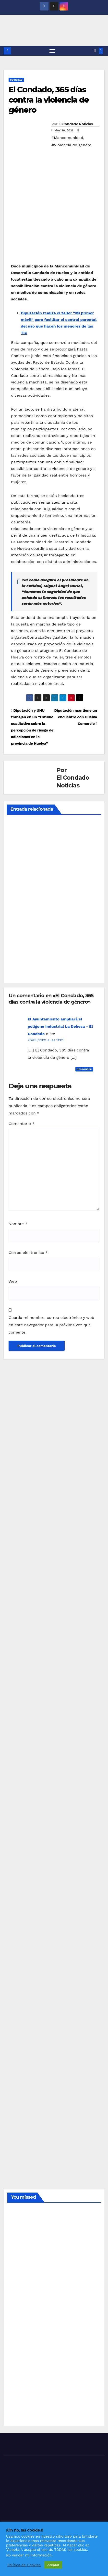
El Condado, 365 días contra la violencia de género (49, 100)
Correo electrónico (28, 1252)
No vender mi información (29, 2555)
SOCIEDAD (16, 79)
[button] (95, 50)
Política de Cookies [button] (24, 2565)
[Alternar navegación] (52, 50)
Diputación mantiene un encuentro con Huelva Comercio (75, 717)
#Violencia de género (71, 145)
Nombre (18, 1223)
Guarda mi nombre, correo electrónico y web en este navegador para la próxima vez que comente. (51, 1325)
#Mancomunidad (67, 137)
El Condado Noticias (76, 124)
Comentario (22, 1123)
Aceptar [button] (53, 2565)
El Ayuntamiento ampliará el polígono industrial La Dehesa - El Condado (60, 1026)
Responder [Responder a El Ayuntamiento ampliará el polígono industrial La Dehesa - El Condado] (84, 1069)
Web (13, 1281)
